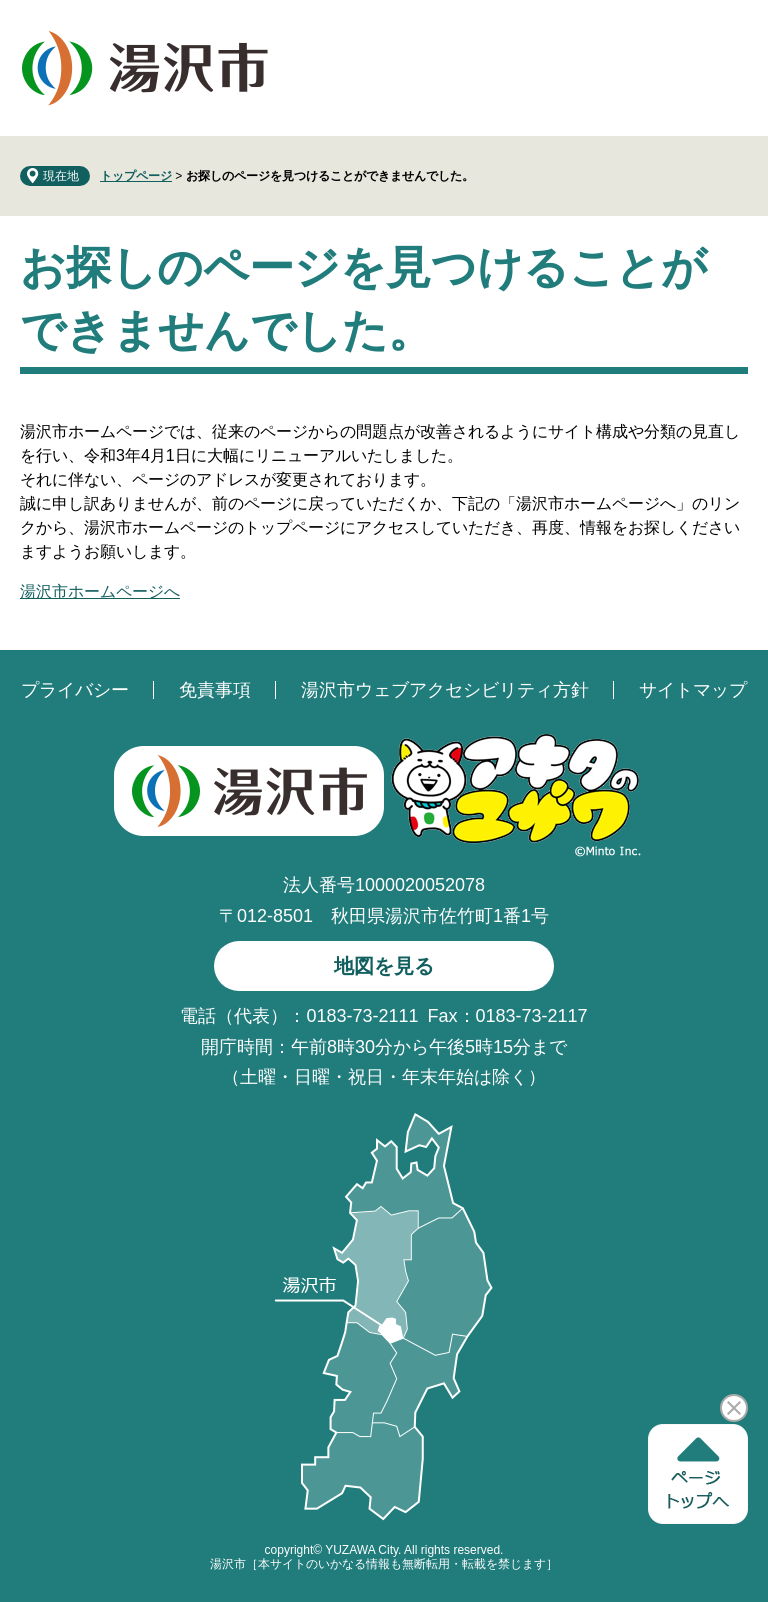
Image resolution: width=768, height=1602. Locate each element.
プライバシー (75, 690)
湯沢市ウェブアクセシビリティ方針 (445, 690)
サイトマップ (693, 690)
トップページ (136, 176)
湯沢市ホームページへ (100, 591)
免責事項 (215, 690)
